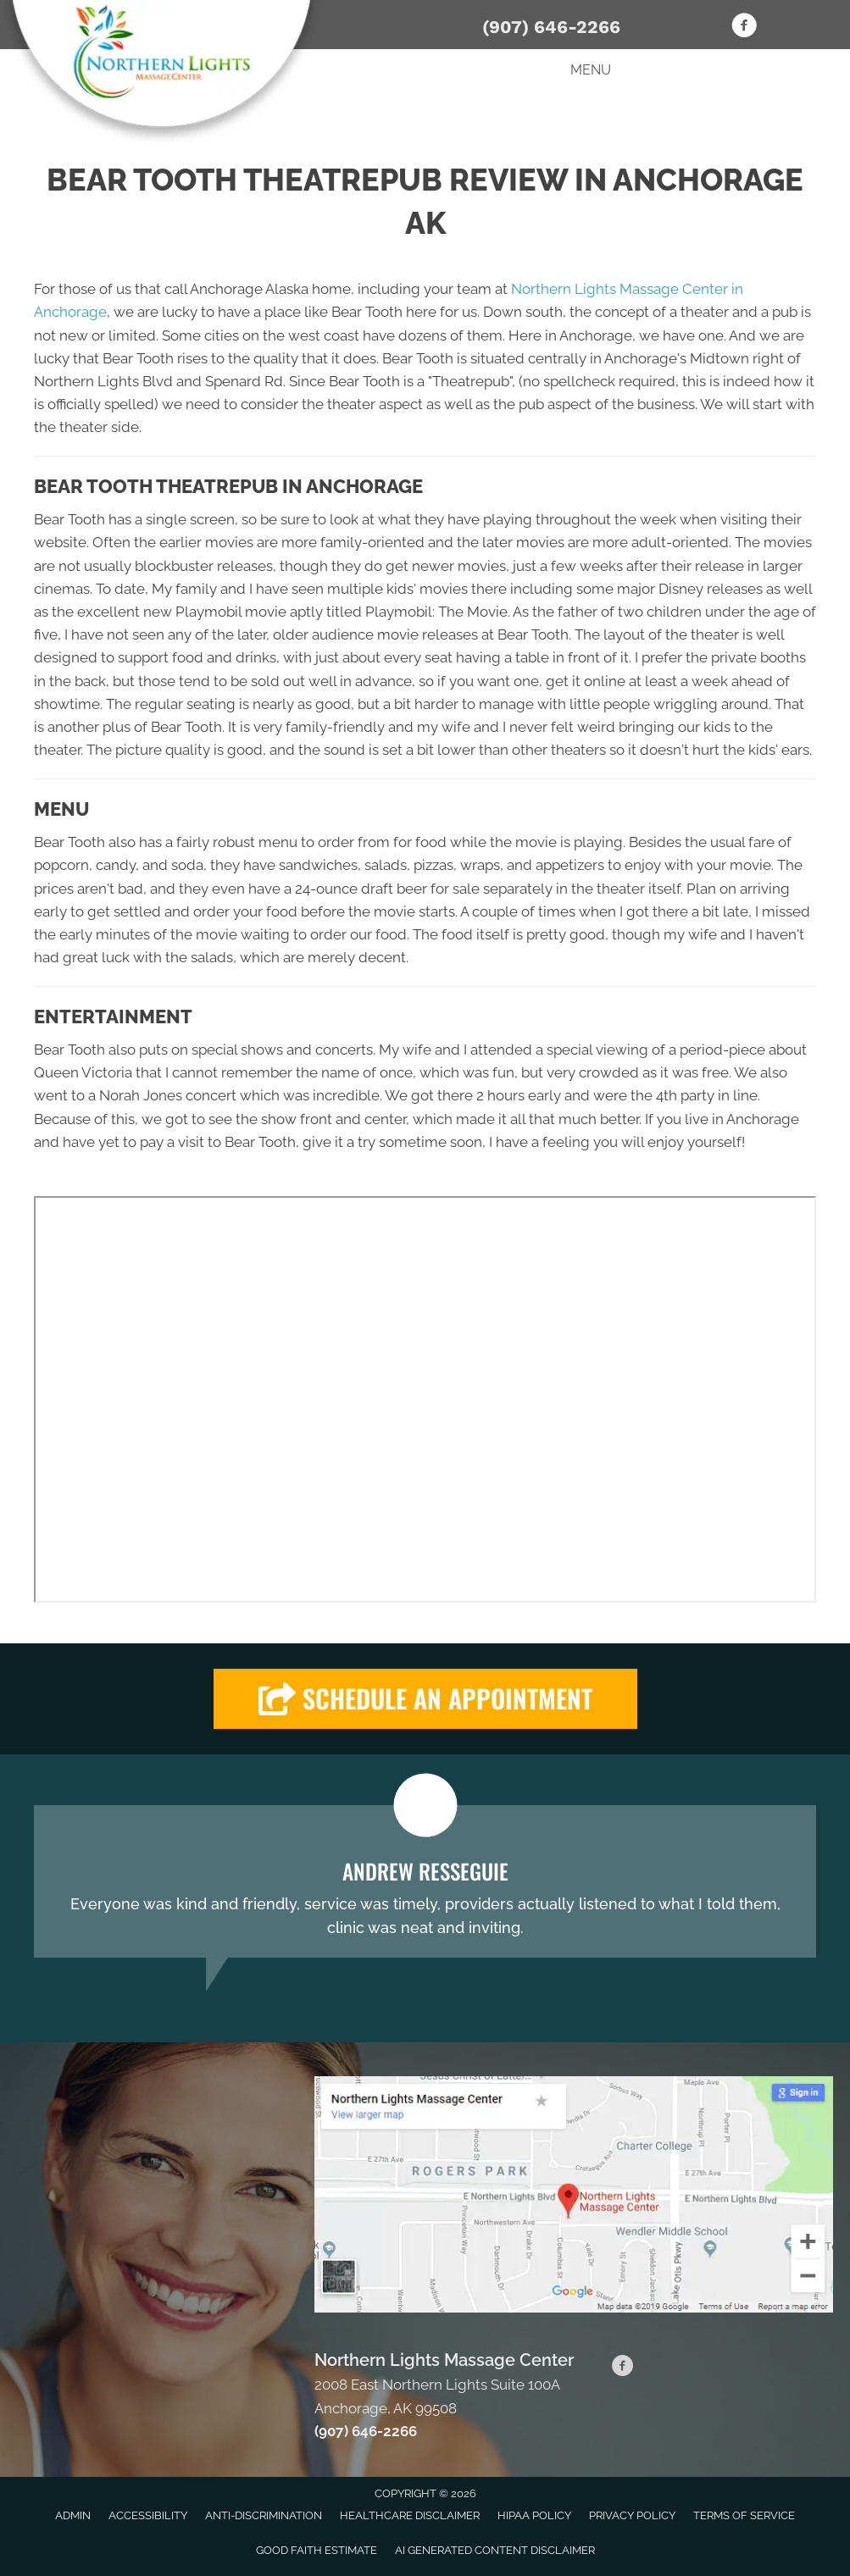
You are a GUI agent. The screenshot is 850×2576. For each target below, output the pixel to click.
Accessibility (147, 2515)
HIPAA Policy (534, 2515)
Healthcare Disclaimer (410, 2515)
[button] (425, 1699)
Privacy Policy (632, 2515)
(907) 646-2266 (551, 26)
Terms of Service (744, 2515)
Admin (73, 2515)
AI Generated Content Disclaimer (495, 2550)
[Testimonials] (425, 1881)
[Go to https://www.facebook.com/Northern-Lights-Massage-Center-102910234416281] (744, 28)
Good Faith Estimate (316, 2550)
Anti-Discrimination (263, 2515)
